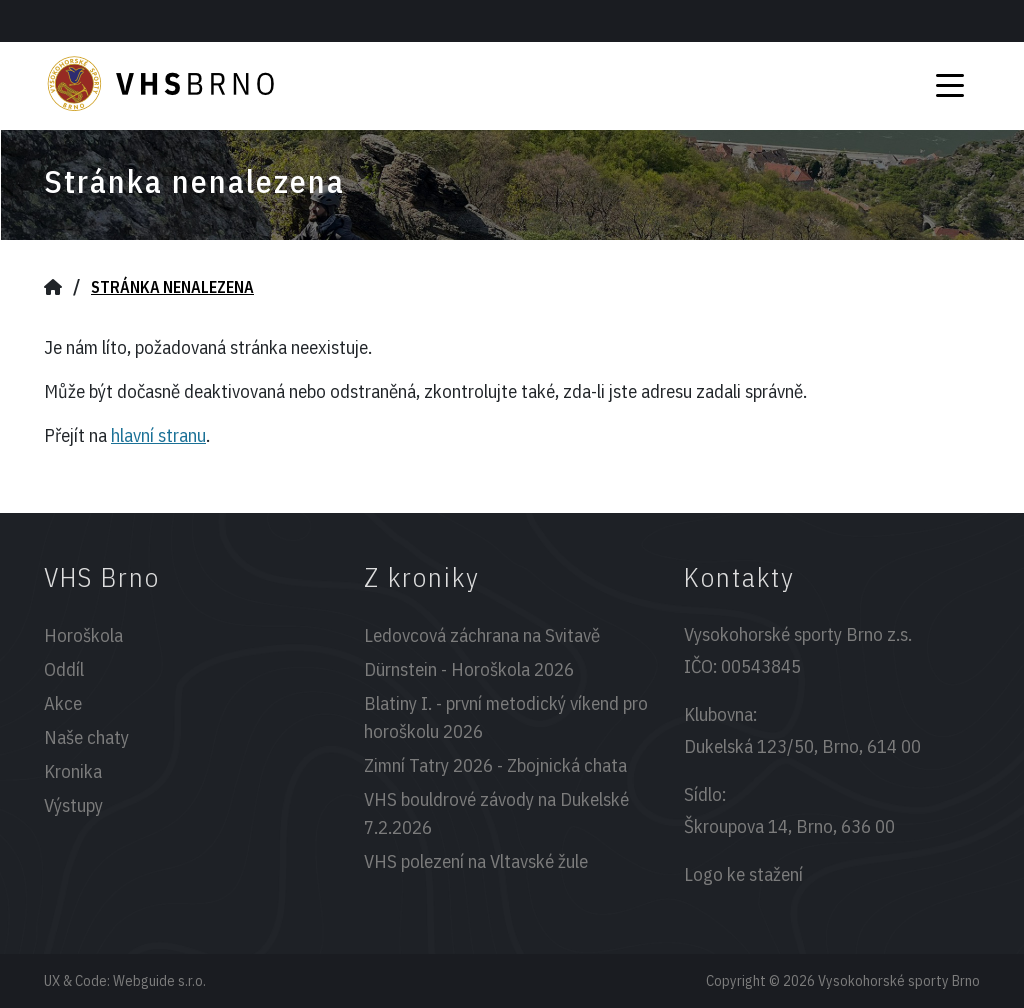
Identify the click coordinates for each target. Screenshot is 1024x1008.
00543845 (761, 666)
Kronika (73, 771)
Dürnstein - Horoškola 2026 (469, 669)
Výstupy (73, 805)
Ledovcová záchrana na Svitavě (482, 635)
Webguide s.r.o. (159, 980)
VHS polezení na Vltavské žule (476, 861)
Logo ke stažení (743, 874)
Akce (63, 703)
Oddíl (64, 669)
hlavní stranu (158, 435)
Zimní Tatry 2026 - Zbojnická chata (495, 765)
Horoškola (83, 635)
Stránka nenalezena (172, 287)
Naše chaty (86, 737)
